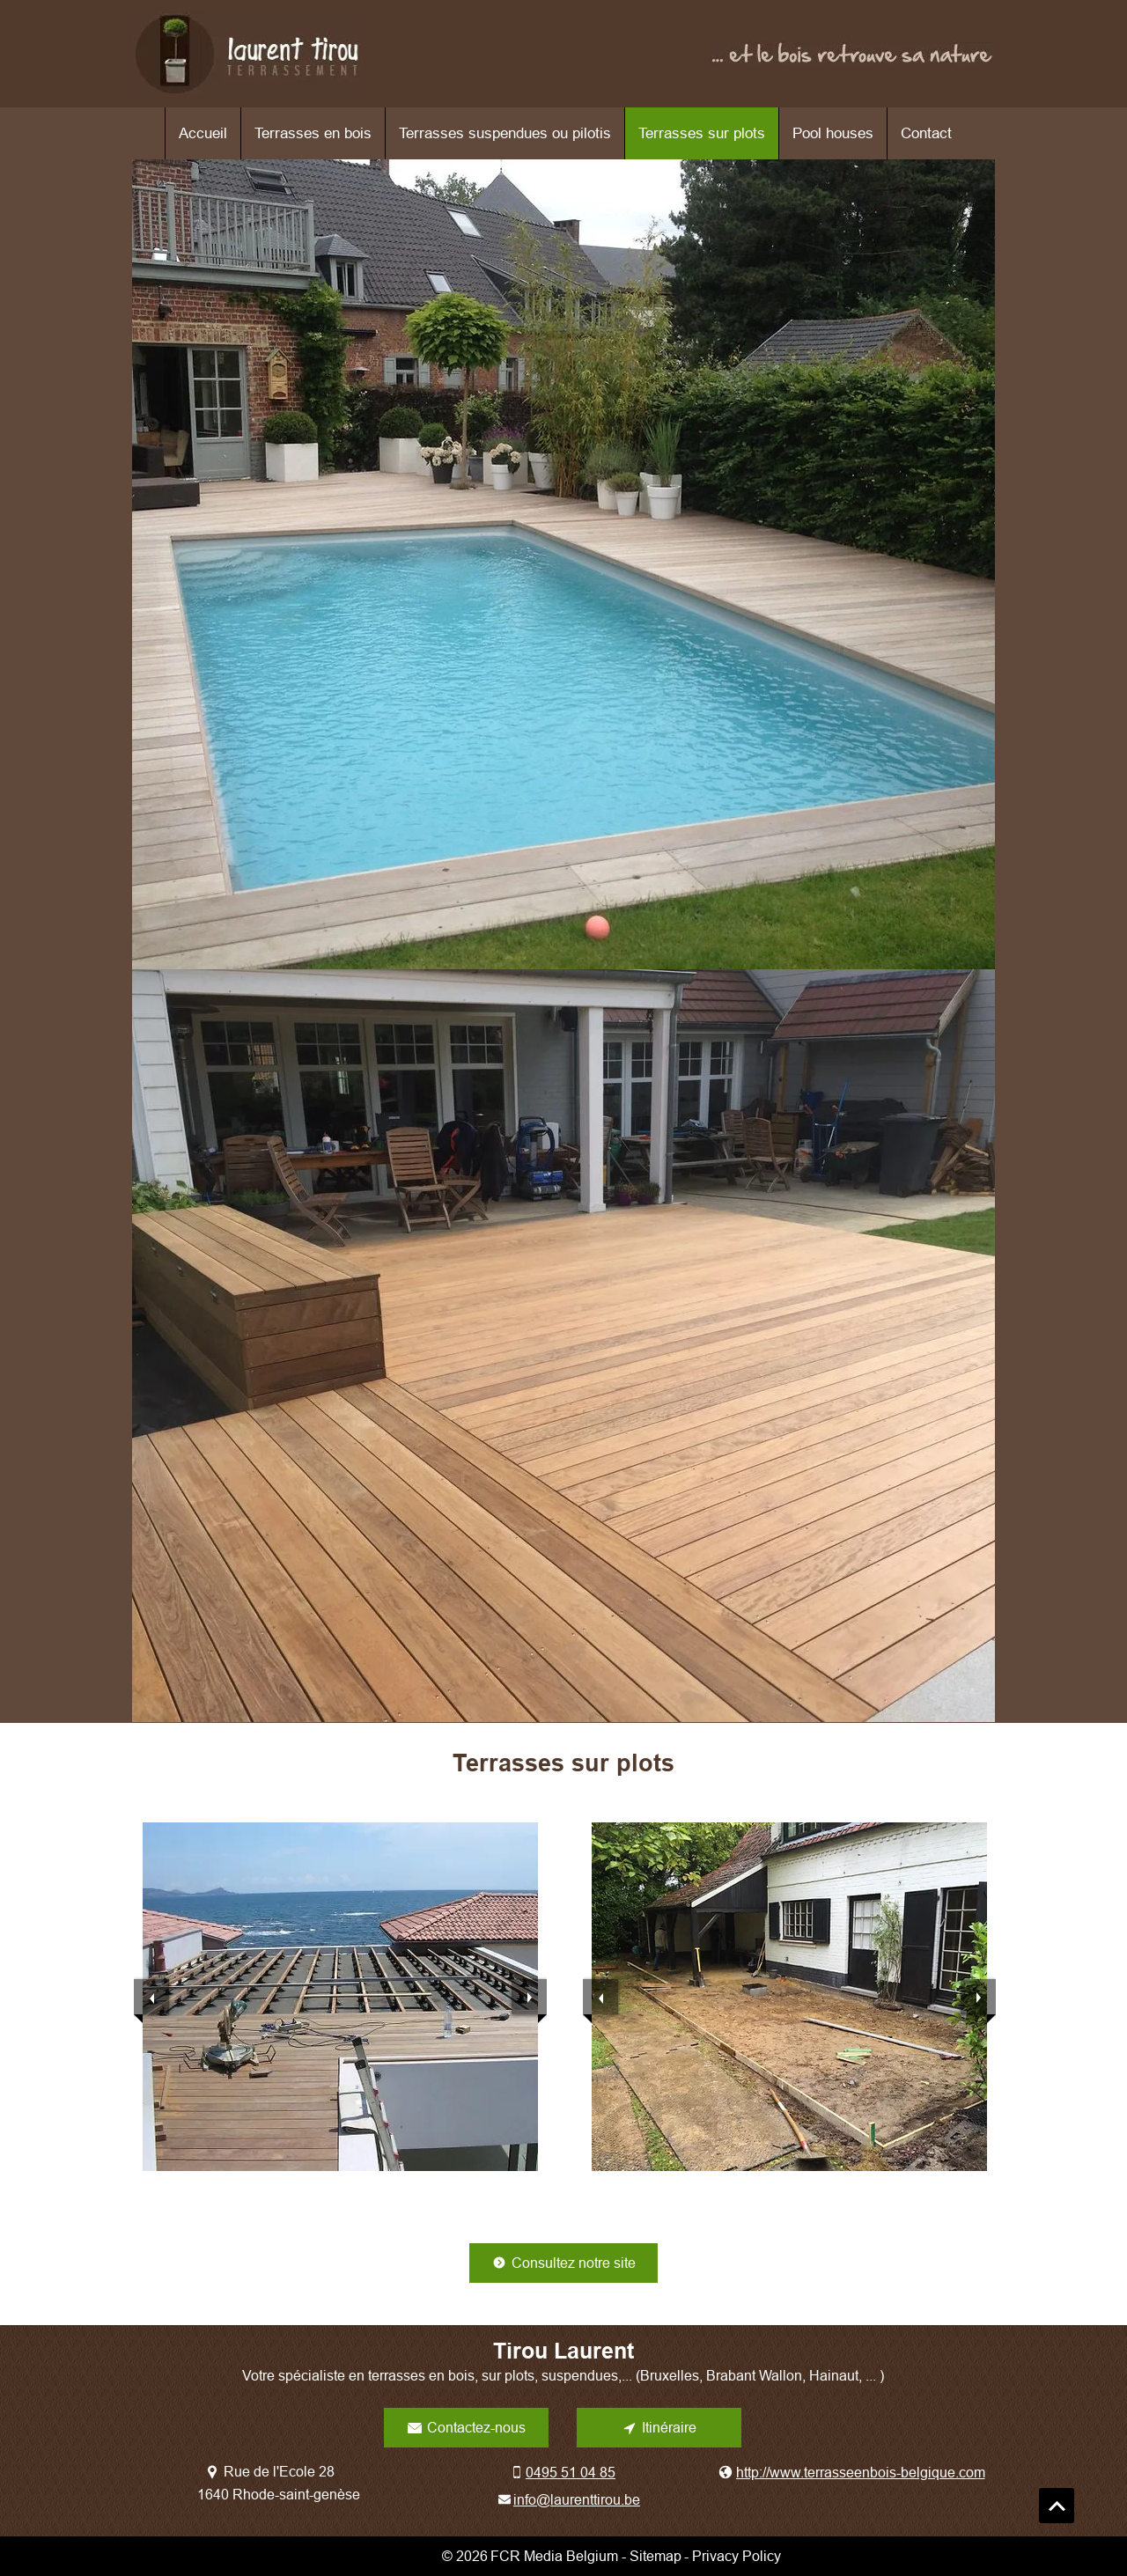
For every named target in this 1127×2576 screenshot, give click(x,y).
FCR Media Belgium (554, 2556)
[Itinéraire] (659, 2427)
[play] (959, 2183)
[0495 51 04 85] (563, 2472)
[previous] (151, 1996)
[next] (529, 1996)
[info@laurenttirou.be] (569, 2499)
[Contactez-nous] (466, 2427)
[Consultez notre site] (563, 2263)
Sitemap (655, 2556)
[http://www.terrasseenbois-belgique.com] (851, 2472)
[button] (340, 1996)
